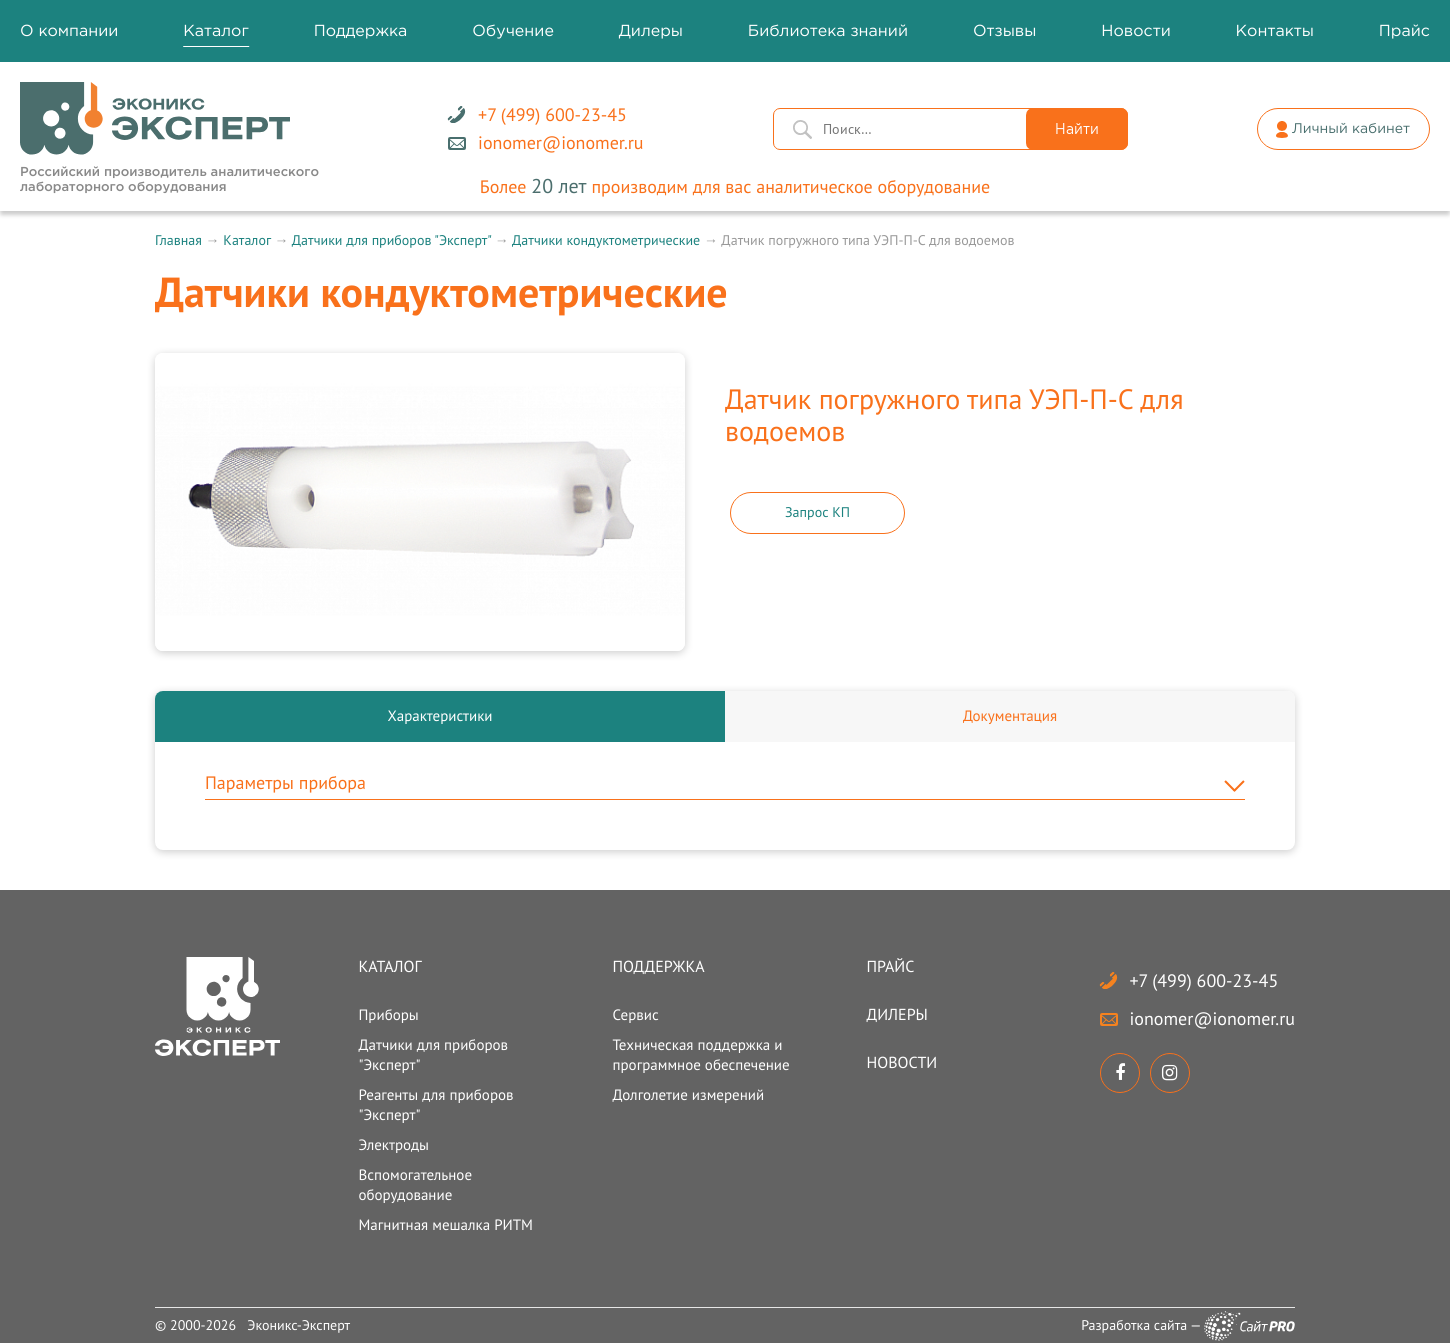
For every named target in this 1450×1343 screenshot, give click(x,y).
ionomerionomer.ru (1212, 1018)
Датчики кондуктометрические (606, 240)
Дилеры (897, 1015)
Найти (1077, 130)
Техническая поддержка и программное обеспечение (700, 1055)
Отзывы (1005, 31)
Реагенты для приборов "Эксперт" (435, 1105)
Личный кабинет (1351, 130)
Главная (178, 240)
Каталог (246, 240)
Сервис (635, 1015)
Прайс (891, 967)
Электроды (393, 1145)
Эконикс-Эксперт (298, 1325)
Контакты (1275, 31)
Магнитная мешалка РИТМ (445, 1225)
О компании (69, 31)
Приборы (388, 1015)
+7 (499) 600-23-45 (1204, 980)
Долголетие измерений (688, 1095)
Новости (902, 1063)
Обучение (513, 31)
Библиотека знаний (828, 31)
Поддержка (658, 967)
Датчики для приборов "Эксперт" (391, 240)
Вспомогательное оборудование (415, 1185)
